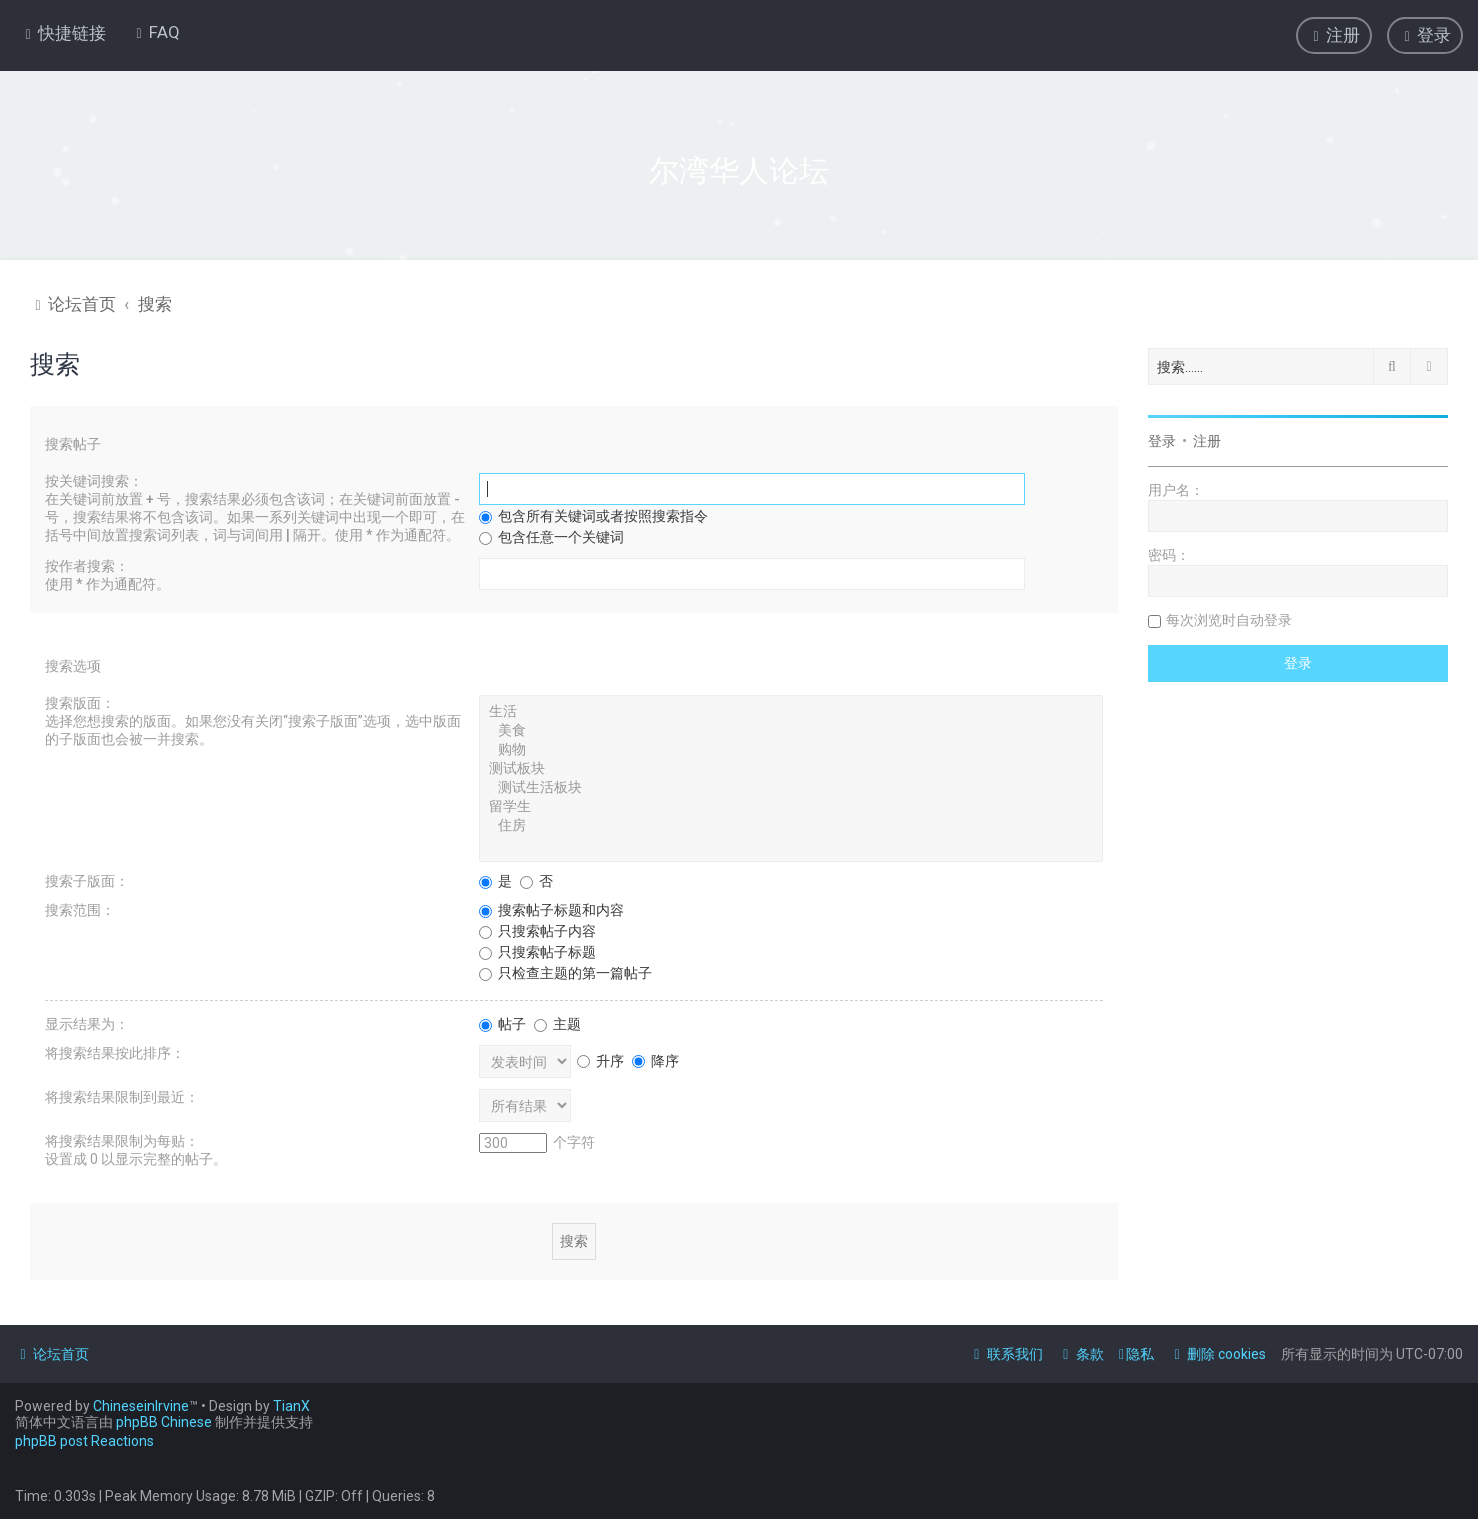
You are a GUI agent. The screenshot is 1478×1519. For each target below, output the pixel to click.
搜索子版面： (87, 879)
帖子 (502, 1022)
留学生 (791, 805)
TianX (291, 1406)
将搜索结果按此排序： (115, 1051)
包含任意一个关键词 (551, 535)
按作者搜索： (87, 564)
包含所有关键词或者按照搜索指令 (593, 514)
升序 (600, 1058)
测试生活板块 (791, 786)
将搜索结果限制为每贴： (122, 1139)
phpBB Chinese (164, 1422)
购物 (791, 748)
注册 (1207, 439)
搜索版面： (80, 701)
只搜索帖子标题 (537, 950)
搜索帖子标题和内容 (551, 908)
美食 (791, 729)
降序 (655, 1058)
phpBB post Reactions (84, 1441)
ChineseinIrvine (141, 1406)
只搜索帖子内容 (537, 929)
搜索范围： (80, 908)
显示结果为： (87, 1022)
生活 (791, 710)
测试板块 (791, 767)
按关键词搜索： (94, 479)
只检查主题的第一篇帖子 (565, 971)
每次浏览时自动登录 (1229, 618)
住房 (791, 824)
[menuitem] (155, 32)
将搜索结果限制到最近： (122, 1095)
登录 (1162, 439)
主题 (557, 1022)
